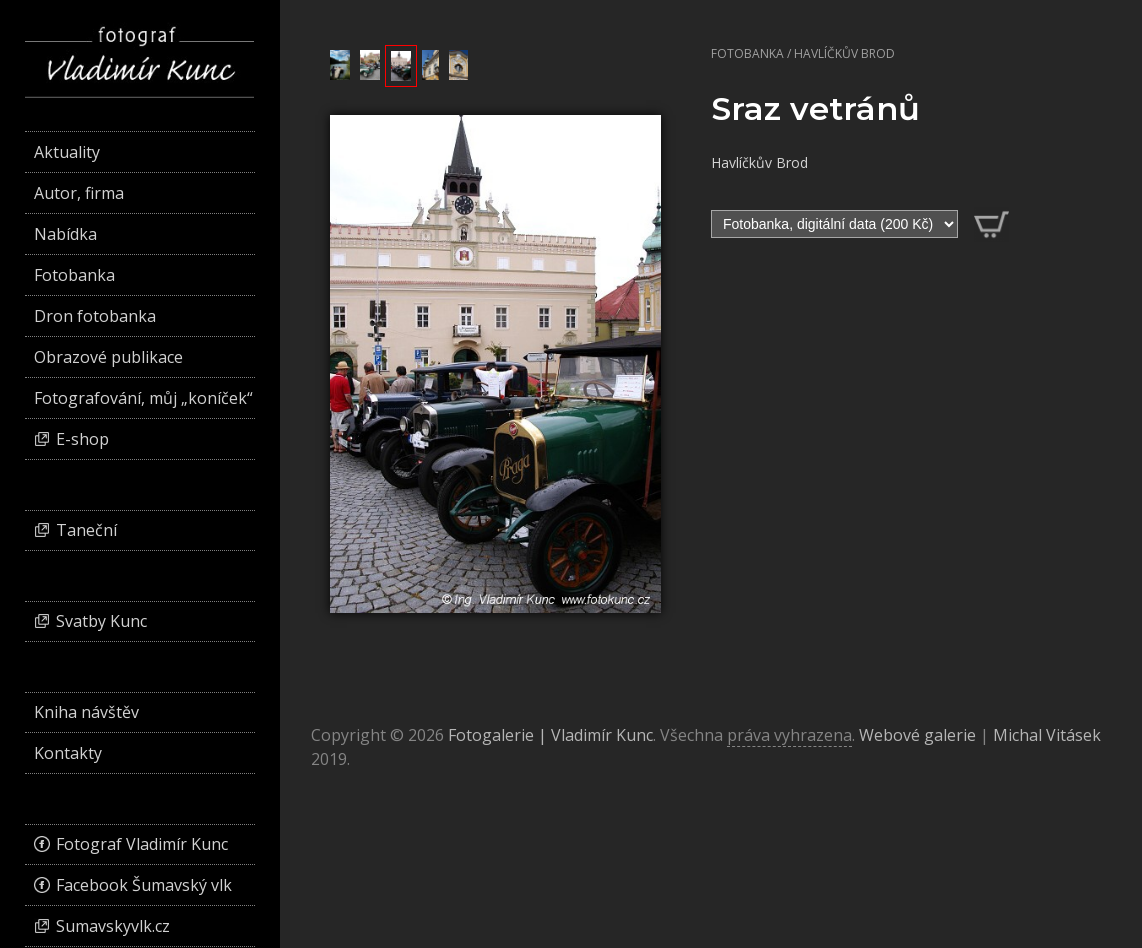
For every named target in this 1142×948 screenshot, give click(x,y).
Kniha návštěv (86, 712)
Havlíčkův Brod (844, 53)
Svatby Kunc (101, 621)
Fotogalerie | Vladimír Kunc (550, 735)
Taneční (86, 530)
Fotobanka (747, 53)
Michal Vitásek (1047, 735)
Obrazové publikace (108, 357)
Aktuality (67, 152)
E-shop (82, 439)
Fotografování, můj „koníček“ (143, 398)
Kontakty (68, 753)
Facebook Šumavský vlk (144, 885)
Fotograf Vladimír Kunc (142, 844)
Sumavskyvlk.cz (113, 926)
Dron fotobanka (95, 316)
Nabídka (65, 234)
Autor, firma (79, 193)
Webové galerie (917, 735)
